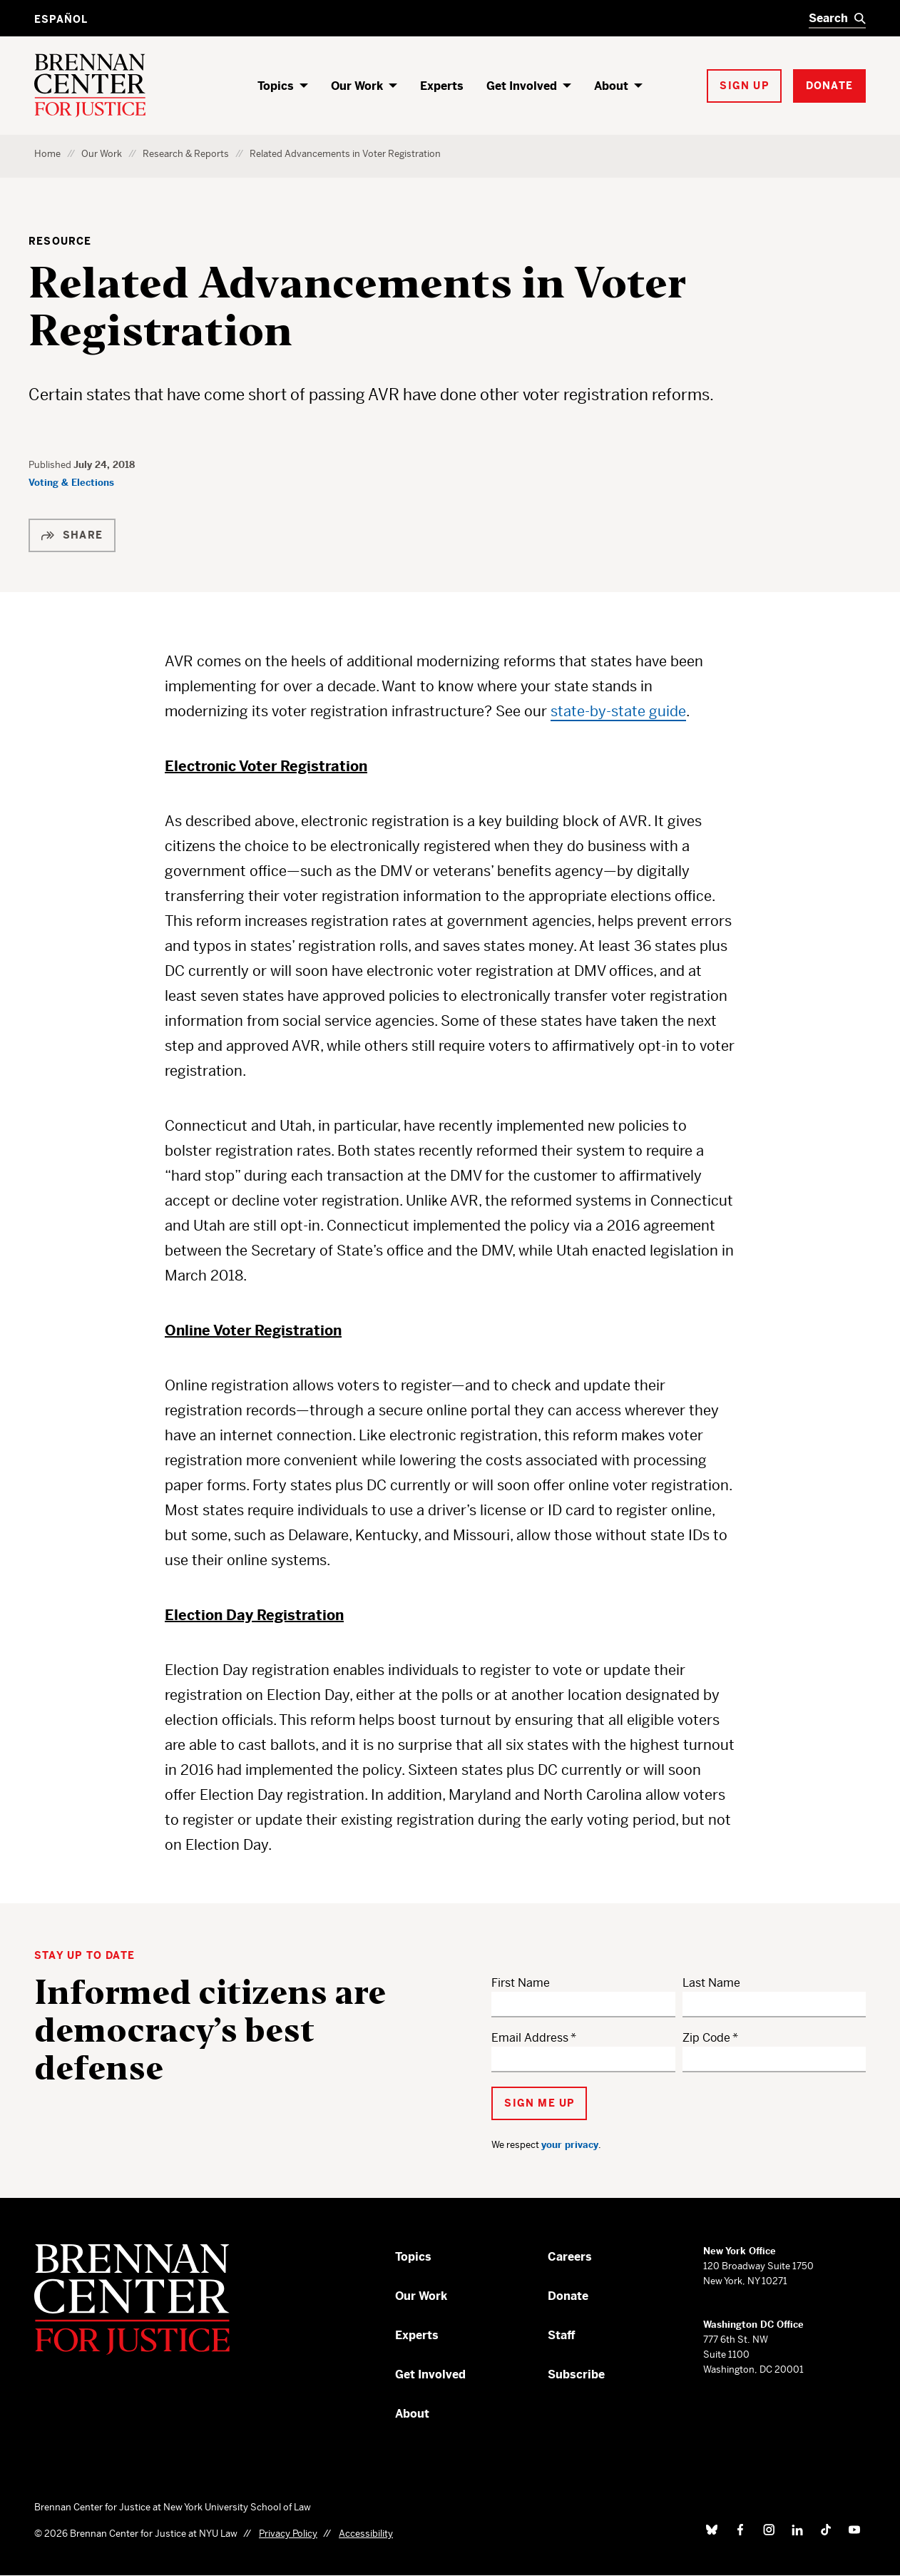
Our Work (357, 85)
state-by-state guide (618, 712)
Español (61, 19)
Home (47, 154)
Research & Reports (186, 154)
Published (51, 465)
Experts (442, 85)
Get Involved (521, 85)
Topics (275, 85)
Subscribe (576, 2374)
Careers (570, 2256)
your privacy (569, 2145)
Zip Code (706, 2037)
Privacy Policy (288, 2533)
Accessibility (366, 2533)
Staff (562, 2335)
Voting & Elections (71, 483)
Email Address (529, 2037)
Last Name (711, 1982)
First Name (520, 1982)
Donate (568, 2296)
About (611, 85)
